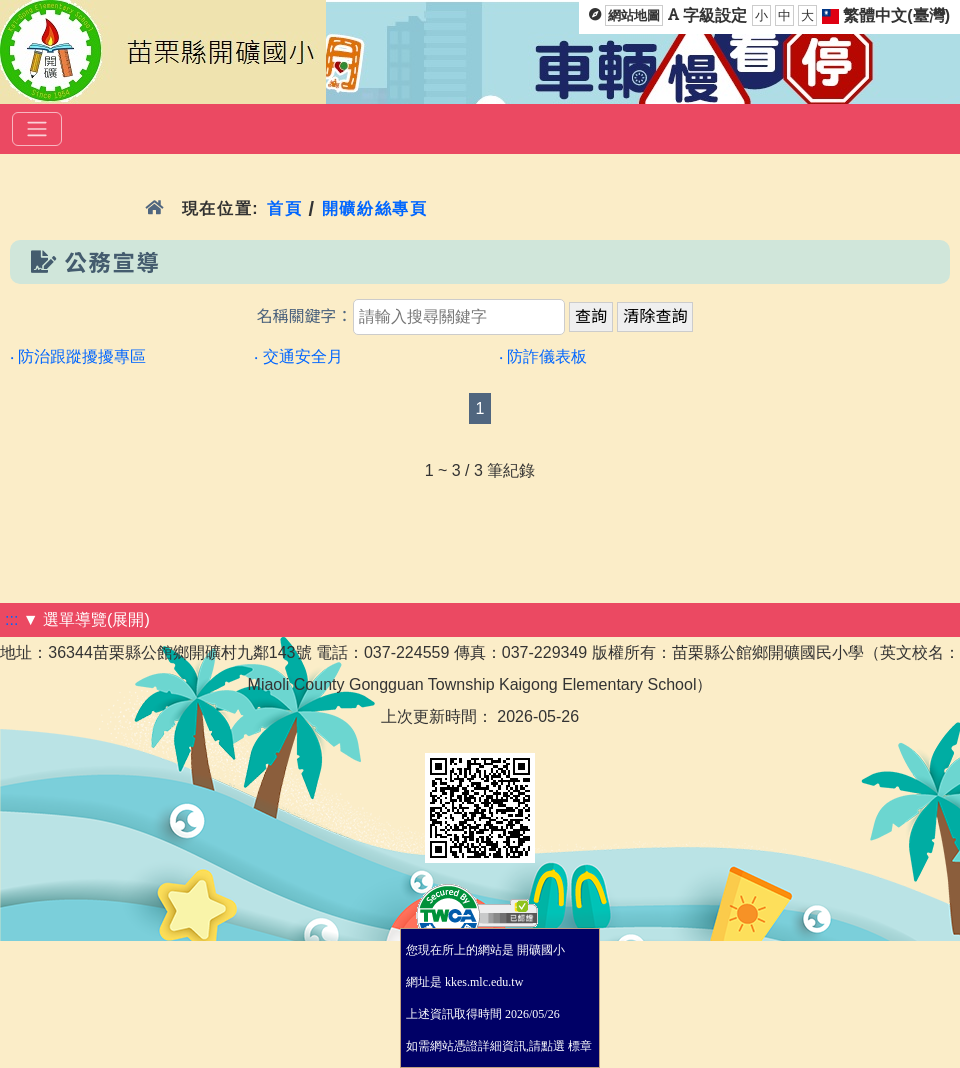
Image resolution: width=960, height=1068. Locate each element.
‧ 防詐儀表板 (543, 356)
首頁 (284, 208)
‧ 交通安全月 (298, 356)
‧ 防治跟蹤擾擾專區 (78, 356)
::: (11, 619)
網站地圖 (634, 15)
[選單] (37, 129)
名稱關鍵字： (305, 316)
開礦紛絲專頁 (375, 208)
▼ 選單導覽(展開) (86, 619)
